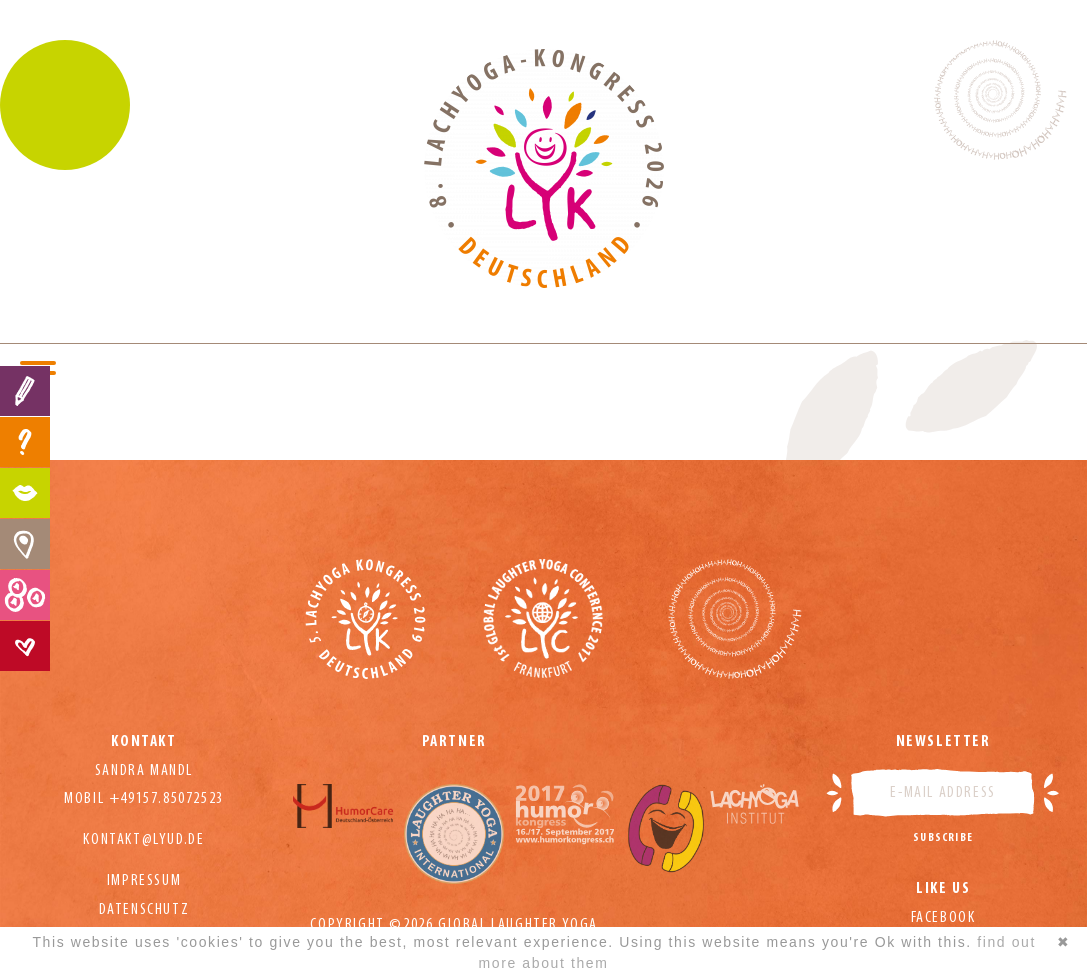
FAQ (25, 442)
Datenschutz (144, 910)
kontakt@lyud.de (143, 840)
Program (25, 493)
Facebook (943, 918)
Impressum (144, 881)
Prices (25, 595)
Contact (25, 646)
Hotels (25, 544)
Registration (25, 391)
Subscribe (943, 838)
